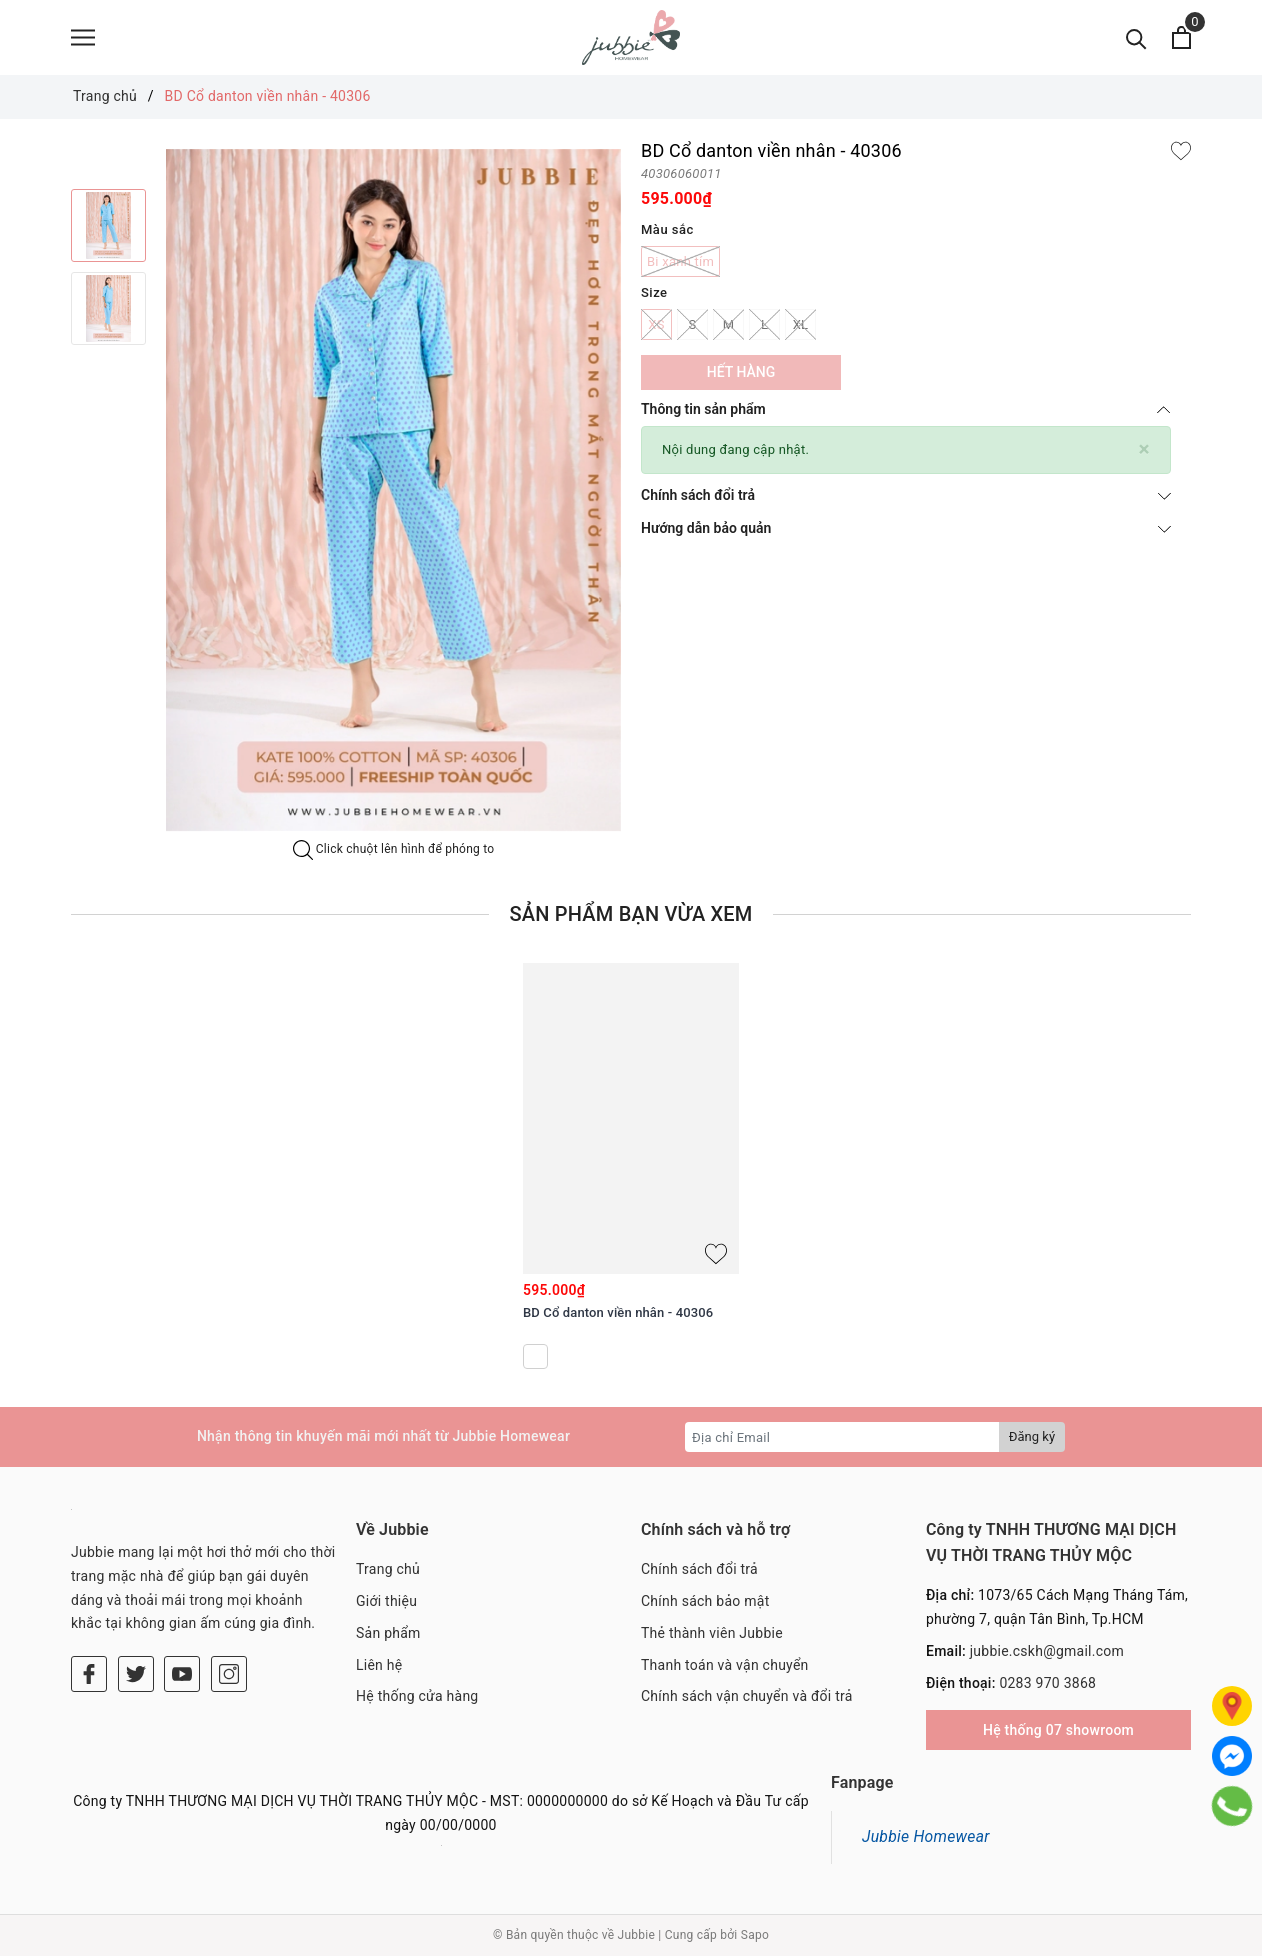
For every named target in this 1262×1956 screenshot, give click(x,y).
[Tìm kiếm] (1136, 37)
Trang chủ (388, 1569)
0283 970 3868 (1047, 1683)
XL (800, 324)
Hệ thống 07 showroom (1058, 1730)
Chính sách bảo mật (705, 1601)
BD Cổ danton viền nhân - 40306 (618, 1312)
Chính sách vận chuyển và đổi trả (747, 1696)
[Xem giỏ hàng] (1181, 37)
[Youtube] (182, 1674)
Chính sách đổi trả (906, 495)
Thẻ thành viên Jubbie (712, 1633)
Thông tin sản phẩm (906, 409)
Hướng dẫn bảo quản (906, 528)
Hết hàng (741, 372)
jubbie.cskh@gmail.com (1047, 1651)
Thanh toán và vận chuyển (725, 1665)
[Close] (1144, 449)
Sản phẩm (388, 1633)
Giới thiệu (386, 1601)
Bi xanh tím (680, 261)
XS (656, 324)
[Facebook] (89, 1674)
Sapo (755, 1935)
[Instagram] (229, 1674)
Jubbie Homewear (926, 1836)
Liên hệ (379, 1665)
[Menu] (83, 37)
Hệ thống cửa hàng (417, 1696)
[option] (108, 225)
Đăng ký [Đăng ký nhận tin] (1032, 1436)
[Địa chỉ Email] (842, 1437)
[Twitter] (136, 1674)
